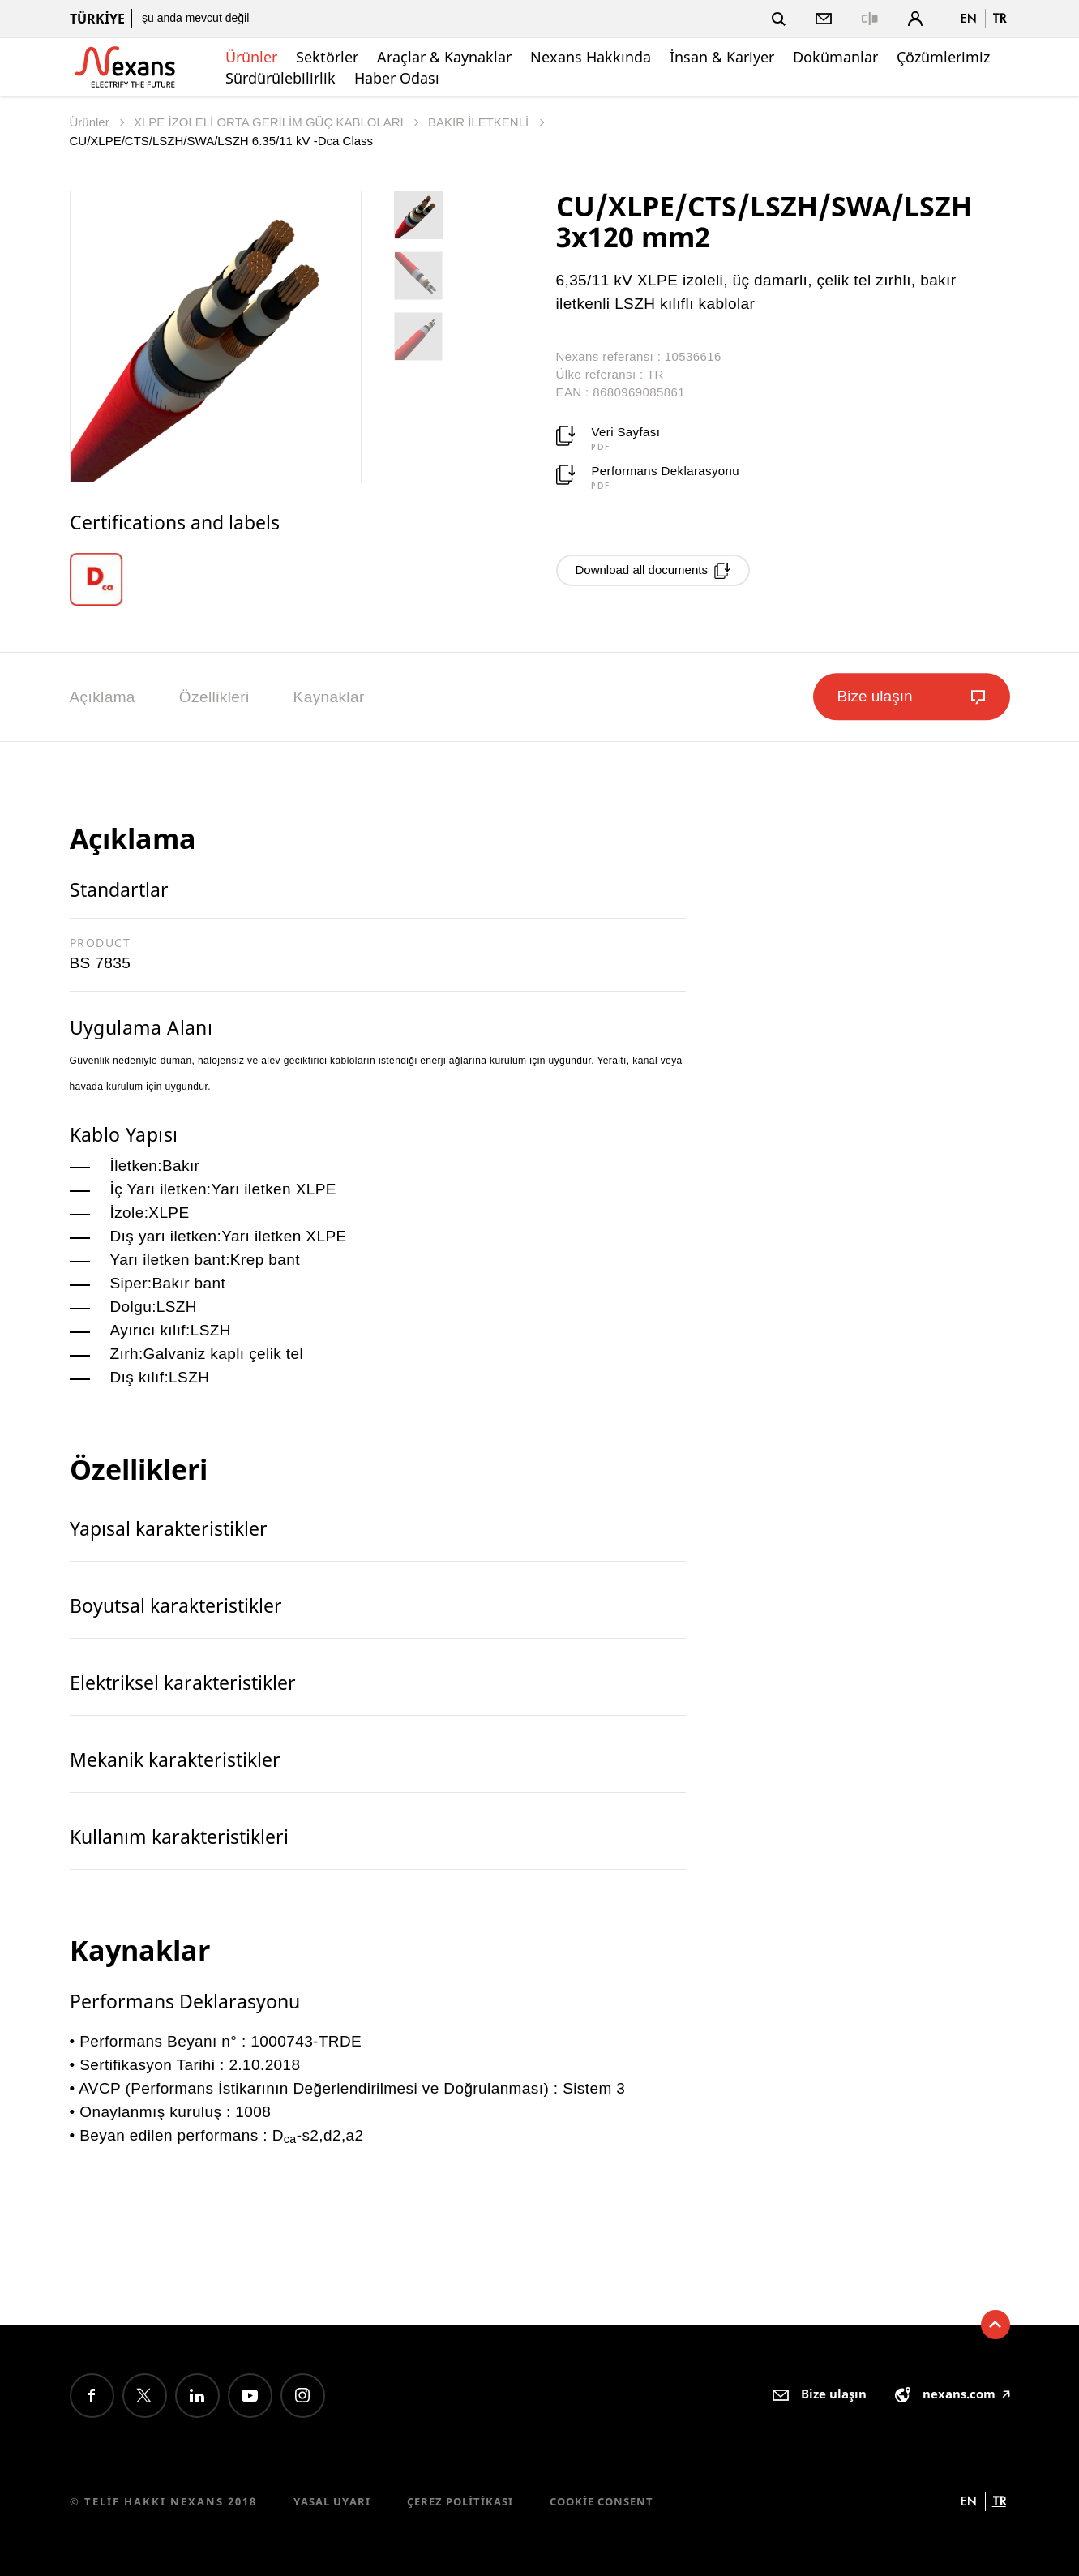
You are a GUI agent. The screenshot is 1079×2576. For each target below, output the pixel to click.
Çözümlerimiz (943, 56)
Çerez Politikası (460, 2501)
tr (999, 18)
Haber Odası (396, 78)
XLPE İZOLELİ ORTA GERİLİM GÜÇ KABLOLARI (270, 122)
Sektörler (327, 56)
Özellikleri (214, 696)
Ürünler (251, 56)
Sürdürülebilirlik (280, 78)
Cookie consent (601, 2501)
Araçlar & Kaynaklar (444, 56)
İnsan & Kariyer (722, 56)
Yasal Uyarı (331, 2501)
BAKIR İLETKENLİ (480, 122)
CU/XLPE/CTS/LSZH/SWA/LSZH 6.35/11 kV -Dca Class (222, 141)
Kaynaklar (329, 696)
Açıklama (102, 696)
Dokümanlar (835, 56)
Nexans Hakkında (590, 56)
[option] (108, 579)
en (969, 18)
